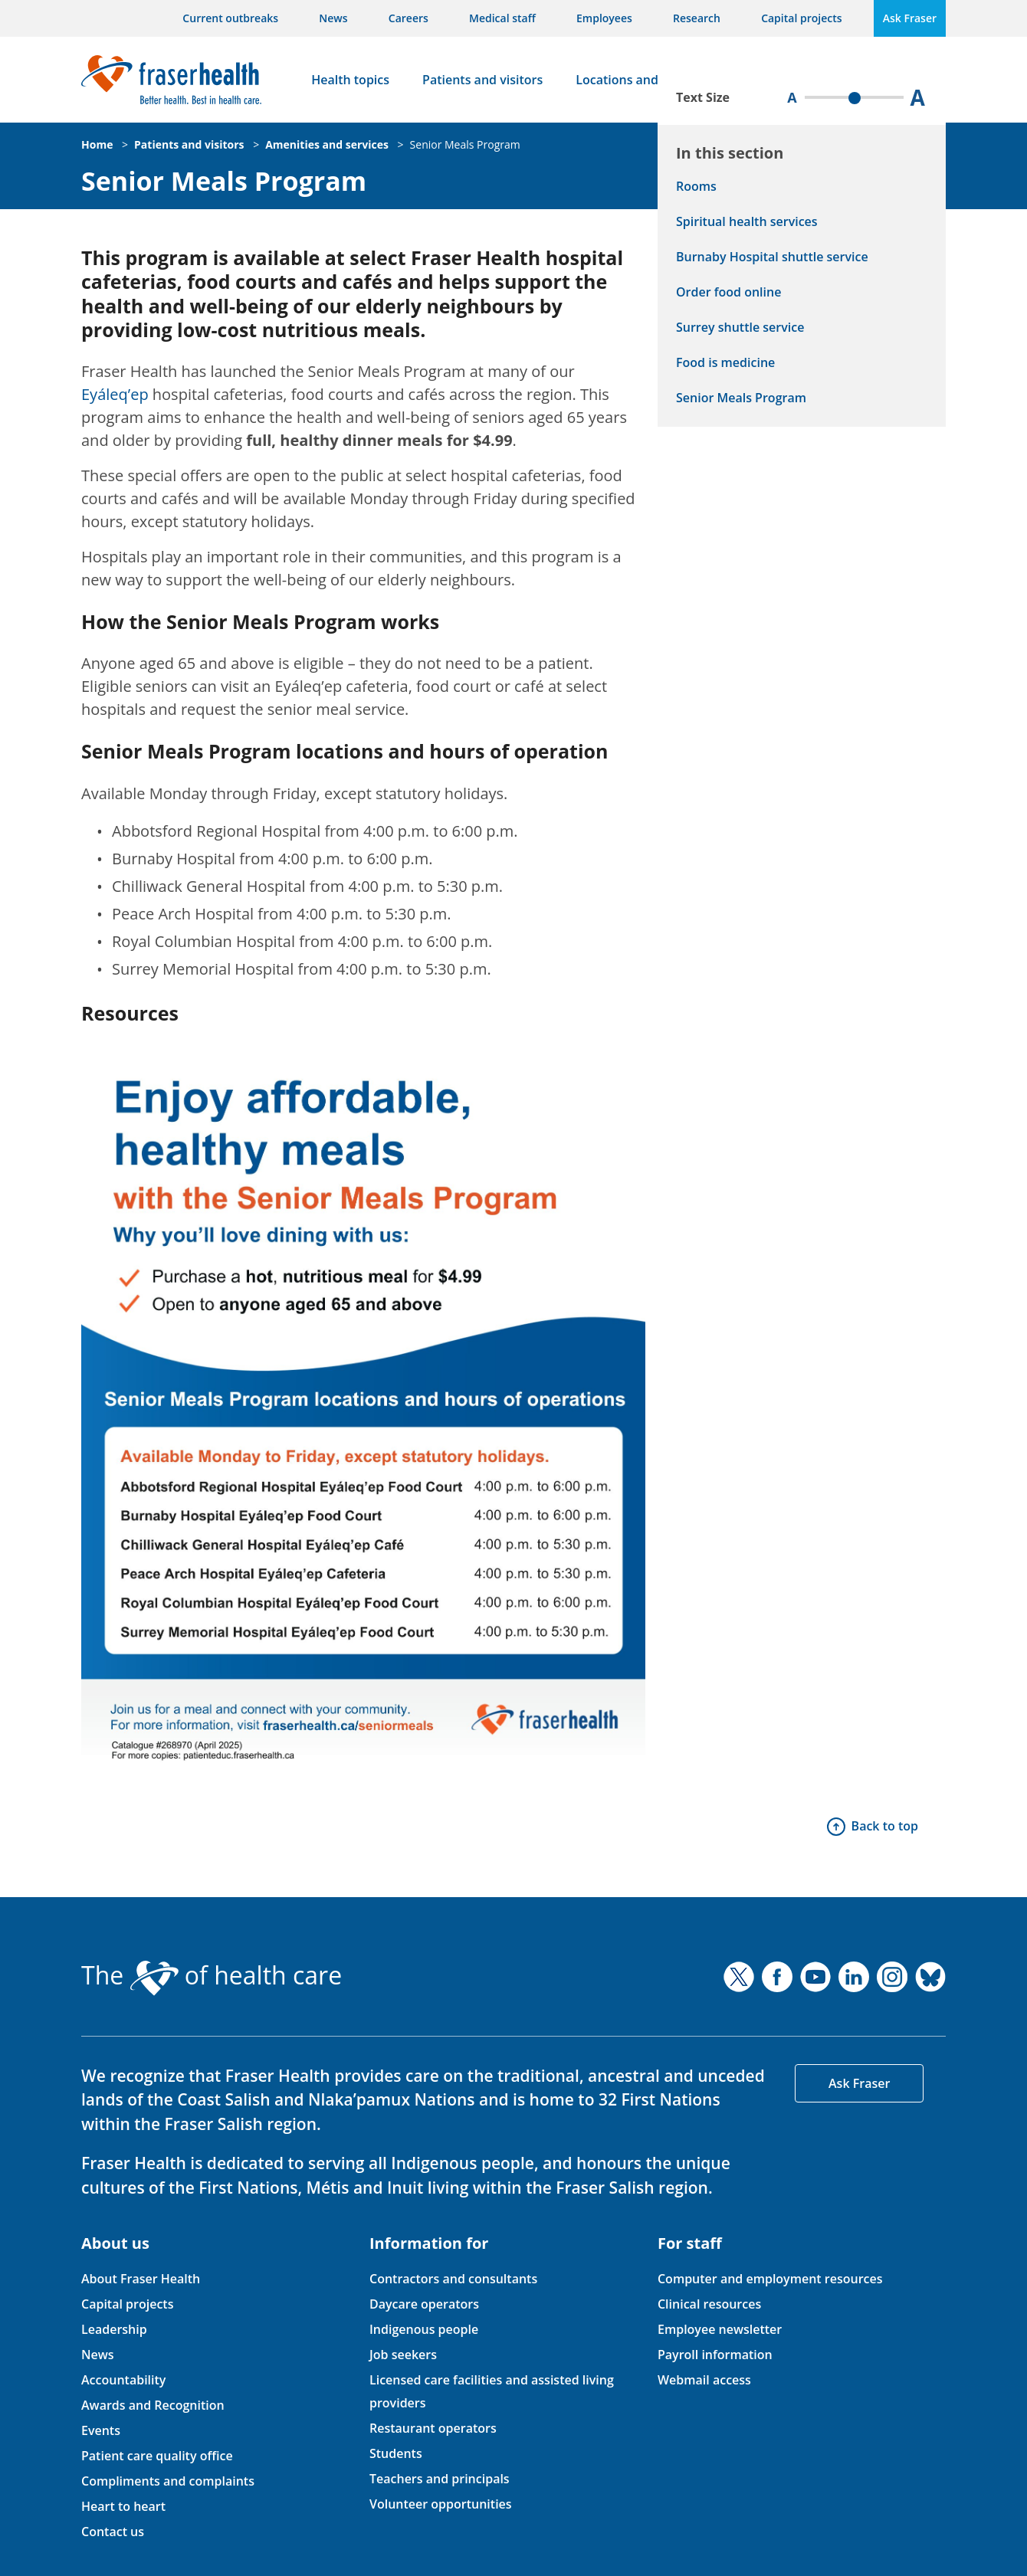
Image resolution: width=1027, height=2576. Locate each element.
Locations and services (642, 79)
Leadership (114, 2329)
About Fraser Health (140, 2278)
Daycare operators (424, 2304)
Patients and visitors (482, 79)
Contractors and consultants (453, 2278)
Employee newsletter (720, 2329)
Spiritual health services (747, 221)
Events (100, 2430)
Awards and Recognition (153, 2405)
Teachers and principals (439, 2478)
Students (395, 2453)
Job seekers (403, 2354)
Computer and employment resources (770, 2278)
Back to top (884, 1825)
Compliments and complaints (167, 2481)
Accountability (123, 2379)
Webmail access (704, 2379)
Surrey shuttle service (740, 327)
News (333, 18)
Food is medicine (725, 362)
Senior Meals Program (465, 144)
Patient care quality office (157, 2455)
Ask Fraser (910, 18)
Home (97, 144)
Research (696, 18)
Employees (604, 18)
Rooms (696, 186)
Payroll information (715, 2354)
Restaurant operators (433, 2428)
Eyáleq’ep (115, 394)
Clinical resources (709, 2304)
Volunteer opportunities (440, 2504)
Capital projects (801, 18)
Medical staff (502, 18)
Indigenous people (423, 2329)
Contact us (112, 2531)
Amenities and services (327, 144)
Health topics (350, 79)
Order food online (728, 291)
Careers (408, 18)
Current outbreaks (230, 18)
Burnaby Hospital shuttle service (772, 256)
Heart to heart (123, 2506)
